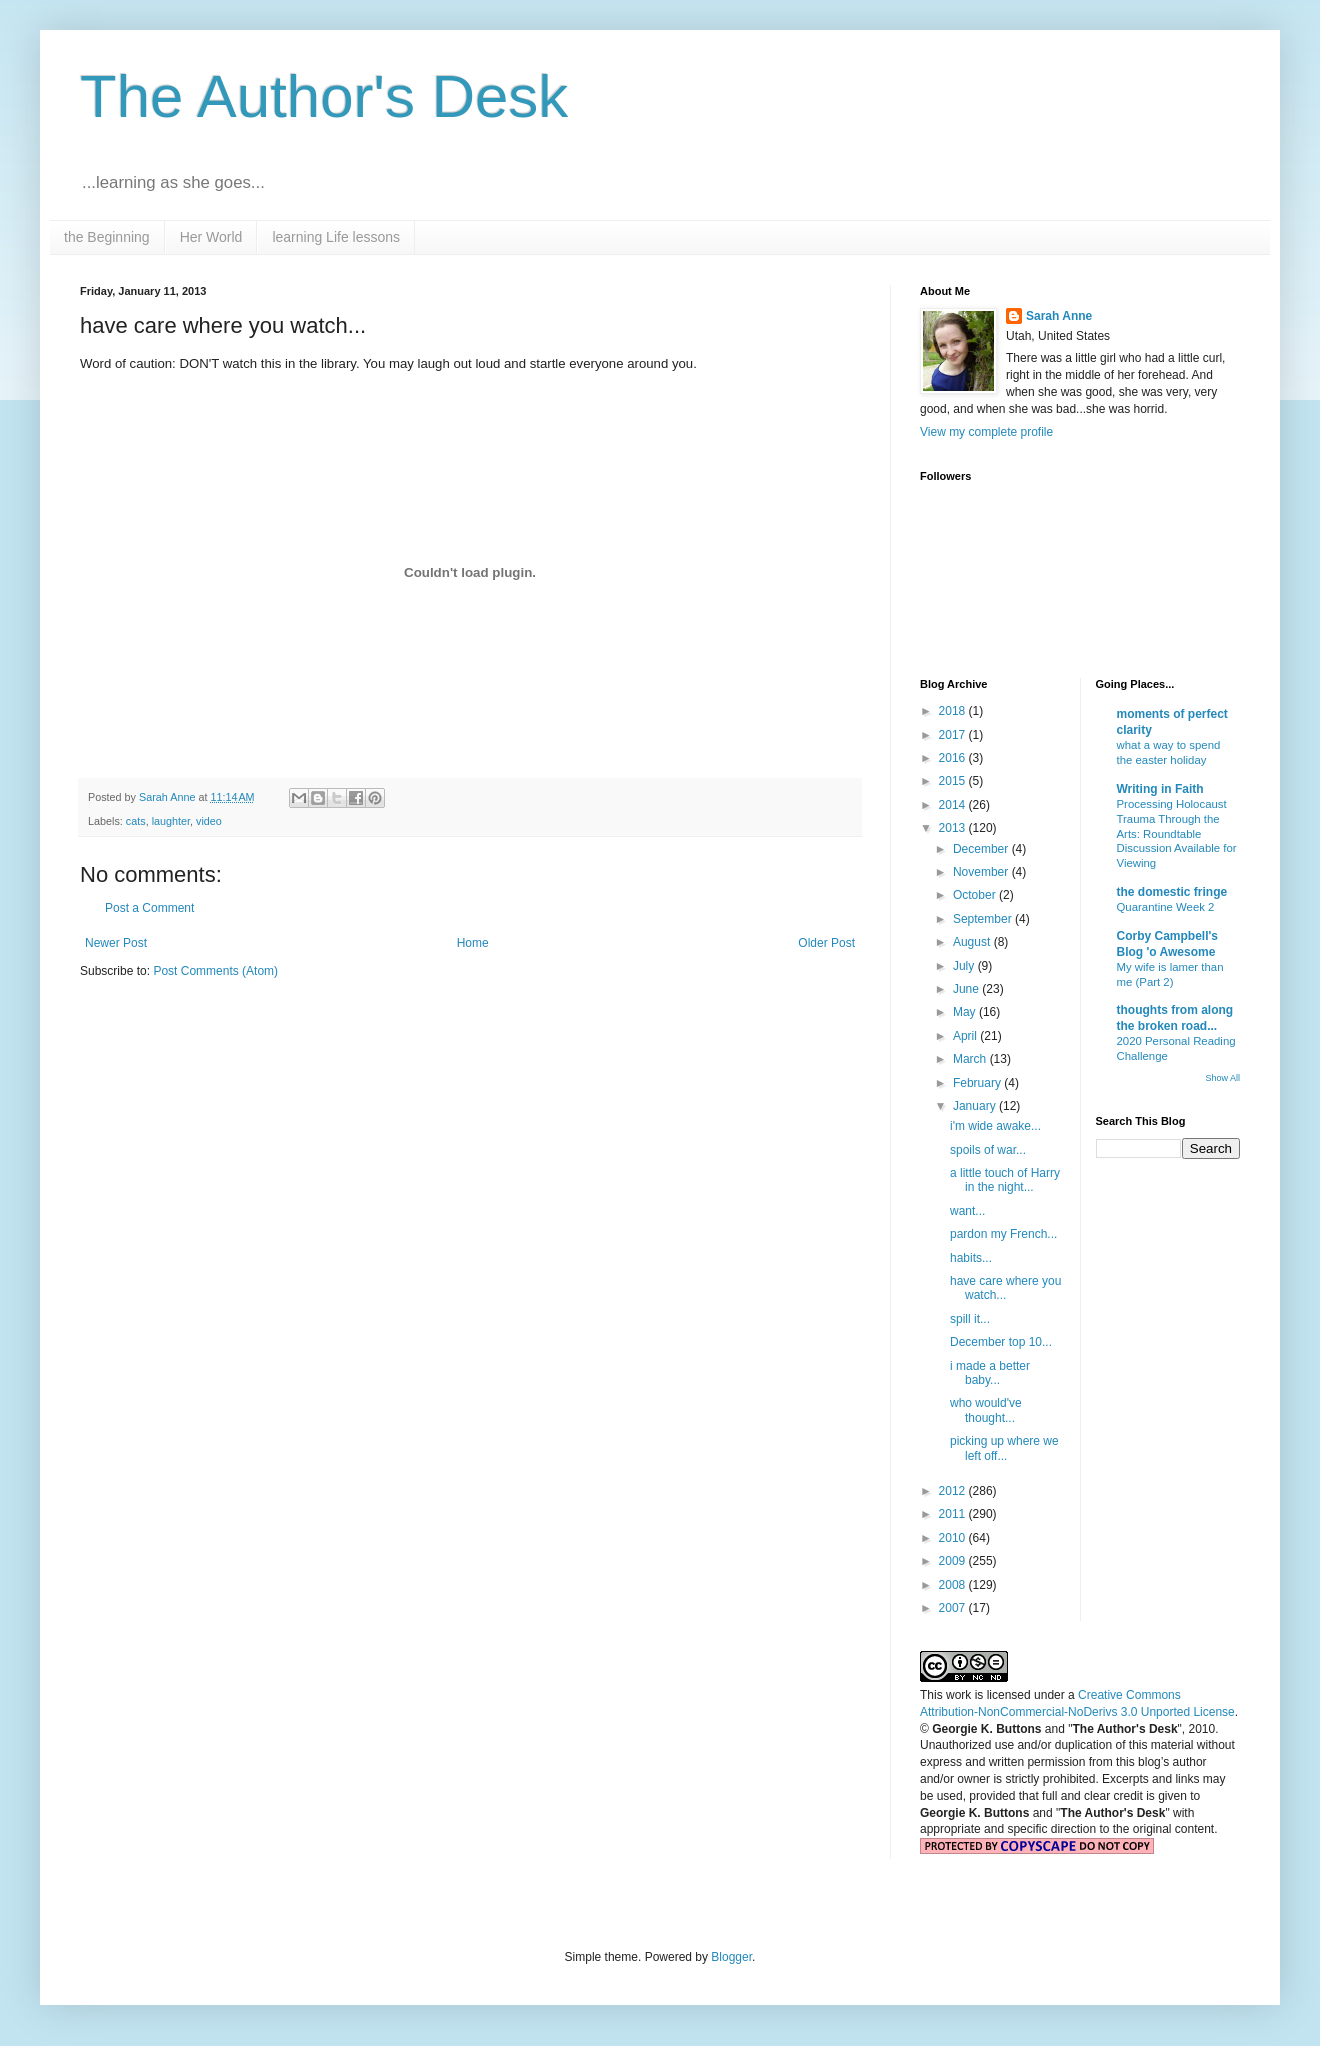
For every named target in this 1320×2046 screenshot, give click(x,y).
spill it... (970, 1319)
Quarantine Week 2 (1166, 907)
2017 (954, 735)
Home (473, 943)
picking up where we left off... (1004, 1448)
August (973, 942)
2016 (954, 758)
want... (967, 1211)
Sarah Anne (1059, 316)
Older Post (826, 943)
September (984, 919)
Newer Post (116, 943)
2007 (954, 1608)
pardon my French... (1003, 1234)
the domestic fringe (1172, 892)
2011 (954, 1514)
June (967, 989)
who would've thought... (986, 1410)
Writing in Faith (1160, 789)
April (966, 1036)
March (971, 1059)
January (976, 1106)
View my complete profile (986, 432)
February (978, 1083)
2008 (954, 1585)
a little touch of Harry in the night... (1005, 1180)
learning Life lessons (336, 237)
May (966, 1012)
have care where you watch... (1005, 1288)
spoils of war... (988, 1150)
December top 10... (1001, 1342)
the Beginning (107, 237)
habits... (971, 1258)
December (982, 849)
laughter (171, 821)
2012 (954, 1491)
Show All (1222, 1078)
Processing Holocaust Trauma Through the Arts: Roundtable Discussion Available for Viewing (1177, 833)
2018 (954, 711)
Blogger (731, 1957)
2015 (954, 781)
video (209, 821)
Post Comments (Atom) (215, 971)
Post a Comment (149, 908)
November (982, 872)
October (976, 895)
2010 (954, 1538)
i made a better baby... (990, 1373)
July (965, 966)
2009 (954, 1561)
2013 (954, 828)
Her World (211, 237)
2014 (954, 805)
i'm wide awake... (995, 1126)
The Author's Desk (324, 96)
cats (136, 821)
